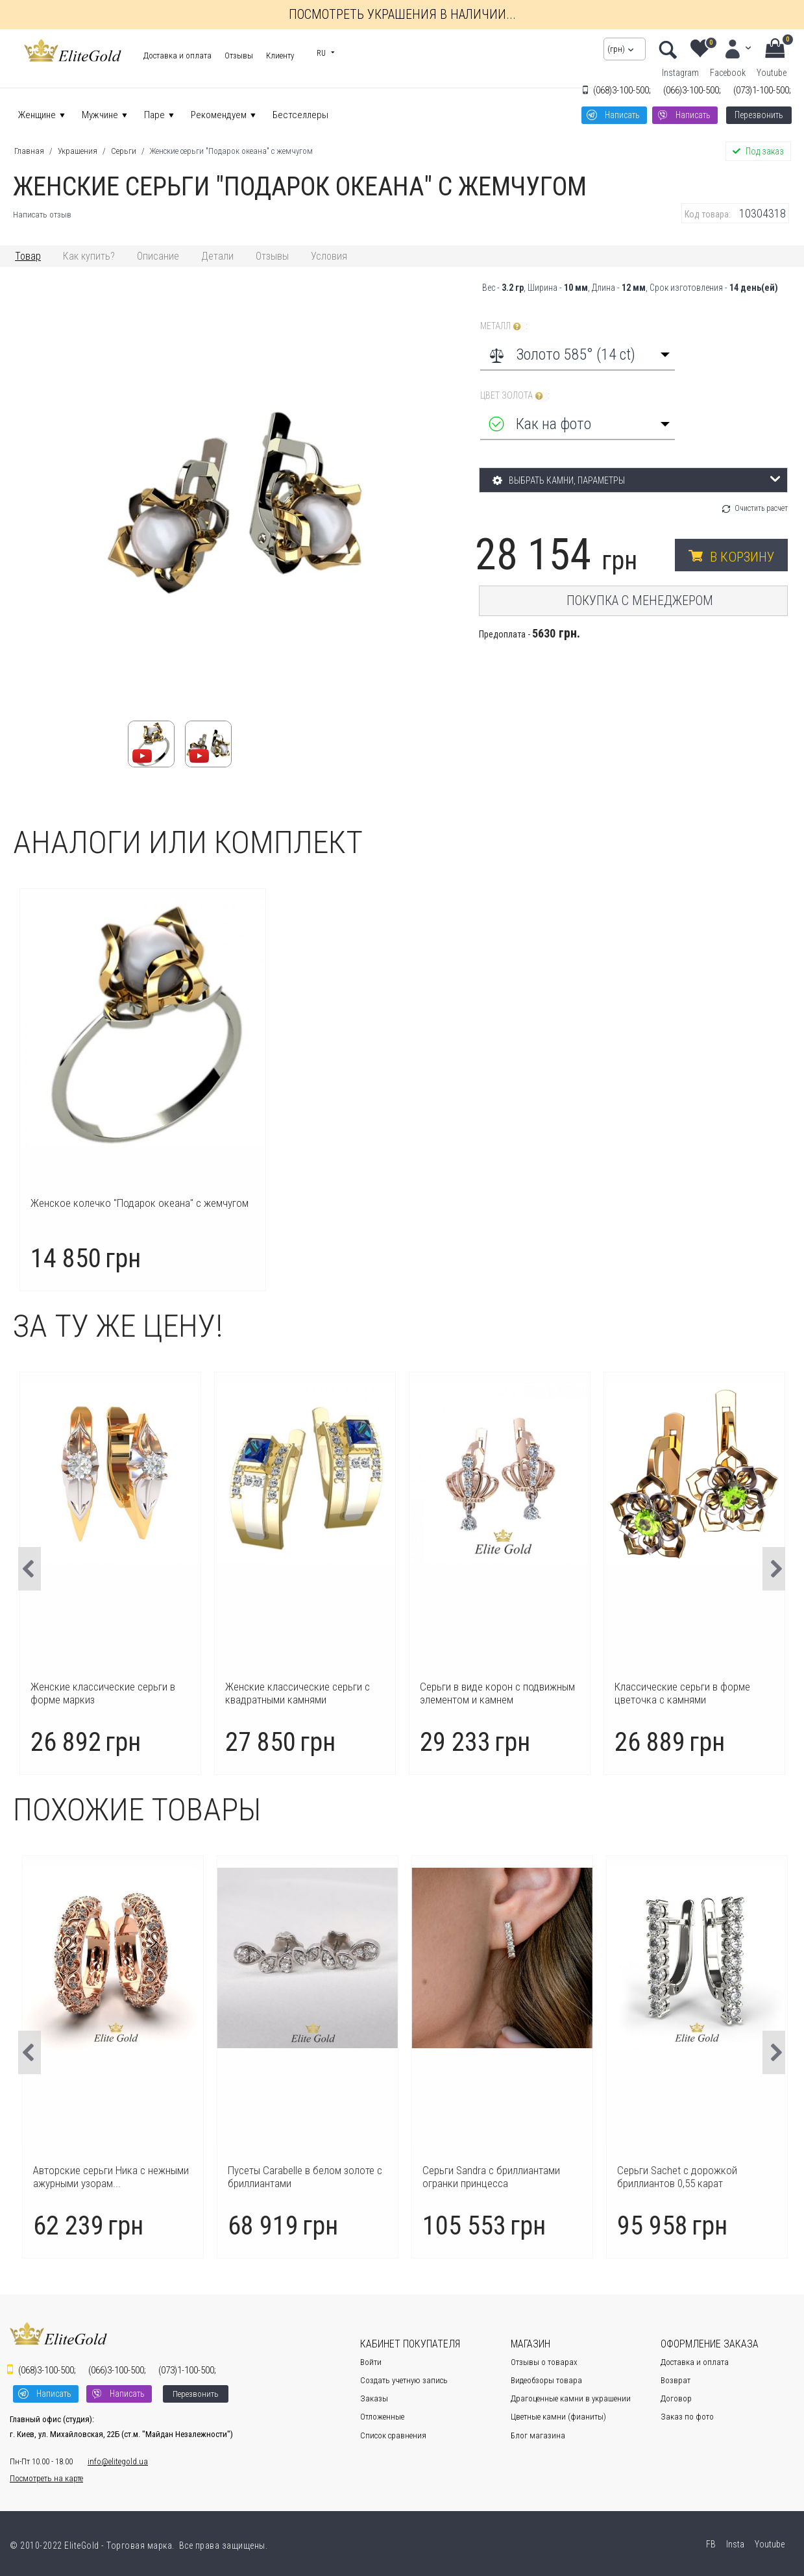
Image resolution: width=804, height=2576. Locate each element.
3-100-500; (622, 90)
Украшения (77, 151)
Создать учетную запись (404, 2380)
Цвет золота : (515, 395)
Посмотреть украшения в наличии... (402, 14)
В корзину (742, 557)
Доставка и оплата (177, 55)
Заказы (374, 2398)
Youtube (771, 73)
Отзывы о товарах (544, 2362)
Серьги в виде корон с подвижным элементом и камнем (683, 1693)
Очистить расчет (761, 508)
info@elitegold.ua (118, 2461)
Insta (734, 2544)
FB (710, 2544)
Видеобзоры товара (546, 2380)
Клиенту (280, 55)
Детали (217, 256)
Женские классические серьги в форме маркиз (288, 1693)
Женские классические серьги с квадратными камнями (483, 1693)
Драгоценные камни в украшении (571, 2398)
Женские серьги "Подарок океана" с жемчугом (231, 151)
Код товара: (708, 214)
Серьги (123, 151)
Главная (29, 151)
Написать (622, 115)
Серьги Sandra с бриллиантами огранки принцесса (683, 2177)
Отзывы (239, 55)
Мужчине (100, 115)
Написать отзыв (42, 214)
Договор (676, 2398)
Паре (154, 115)
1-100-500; (762, 90)
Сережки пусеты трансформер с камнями (93, 1693)
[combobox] (577, 354)
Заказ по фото (687, 2416)
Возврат (675, 2380)
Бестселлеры (300, 115)
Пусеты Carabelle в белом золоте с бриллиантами (497, 2177)
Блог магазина (538, 2435)
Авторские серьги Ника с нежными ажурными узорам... (303, 2177)
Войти (371, 2362)
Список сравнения (393, 2435)
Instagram (680, 73)
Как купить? (89, 256)
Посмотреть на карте (46, 2478)
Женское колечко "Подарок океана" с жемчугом (139, 1202)
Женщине (37, 115)
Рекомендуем (219, 115)
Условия (329, 256)
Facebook (728, 73)
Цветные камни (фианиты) (558, 2416)
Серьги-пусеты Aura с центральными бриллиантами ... (101, 2177)
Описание (158, 256)
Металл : (504, 326)
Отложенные (382, 2416)
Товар (28, 256)
